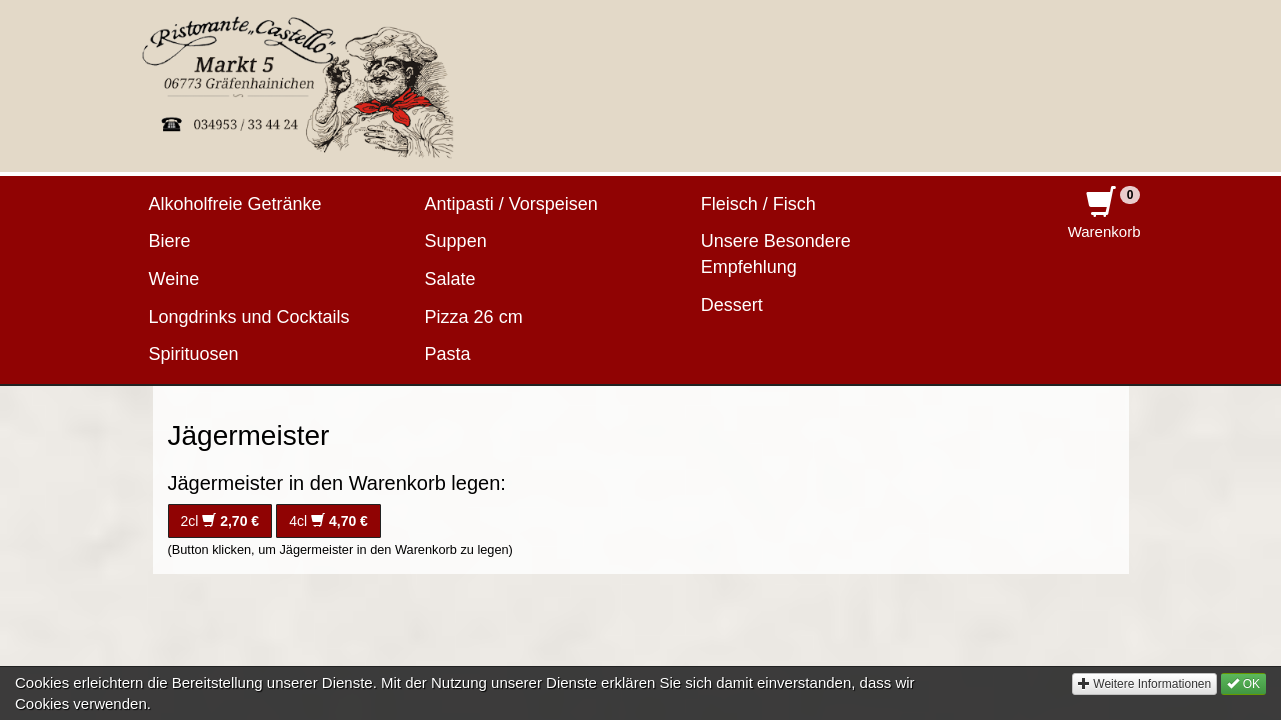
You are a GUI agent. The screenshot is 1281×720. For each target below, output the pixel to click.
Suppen (456, 241)
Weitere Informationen (1144, 701)
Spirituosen (194, 354)
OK (1243, 701)
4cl (328, 521)
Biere (170, 241)
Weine (174, 279)
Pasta (448, 354)
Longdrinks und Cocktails (249, 317)
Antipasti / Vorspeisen (511, 204)
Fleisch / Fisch (758, 204)
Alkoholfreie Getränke (235, 204)
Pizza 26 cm (474, 317)
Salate (450, 279)
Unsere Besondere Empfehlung (776, 254)
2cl (220, 521)
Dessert (732, 305)
